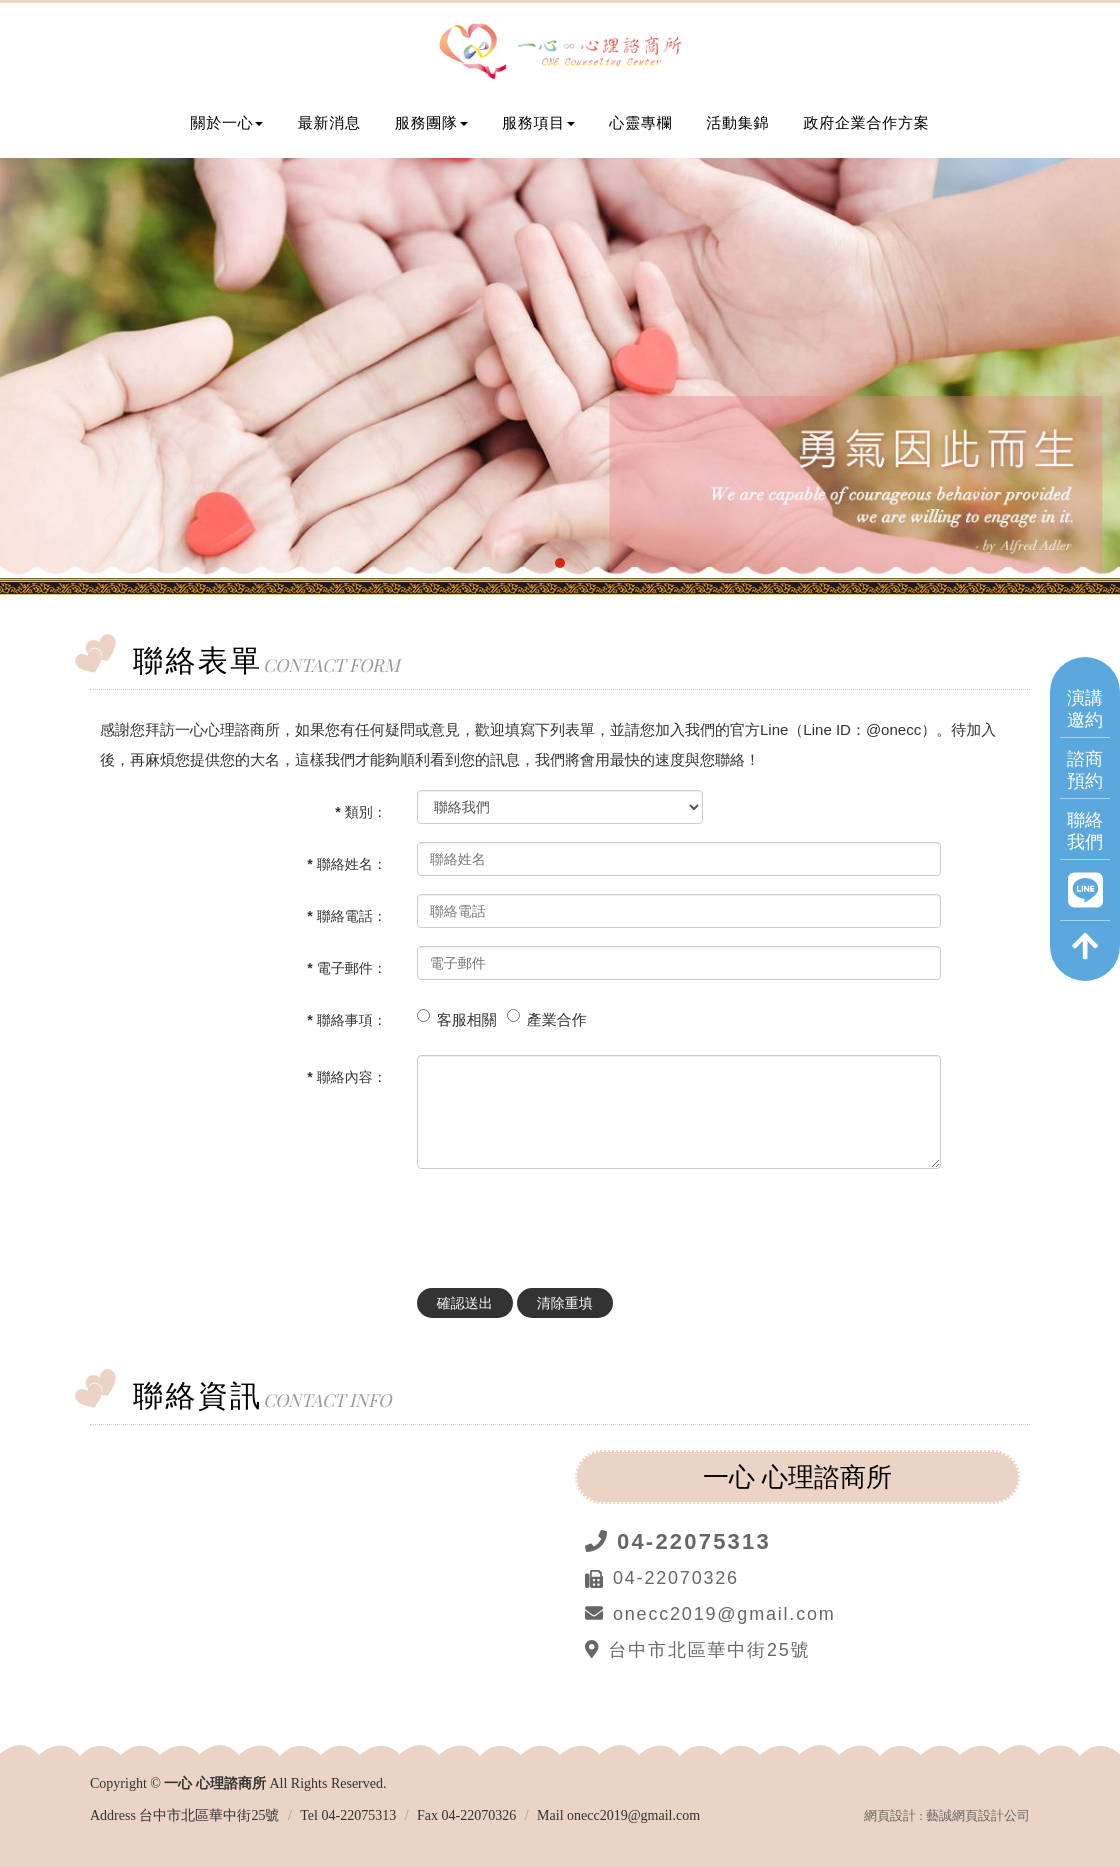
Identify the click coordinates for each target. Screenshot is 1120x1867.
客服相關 (467, 1019)
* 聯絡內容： (346, 1077)
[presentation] (569, 1223)
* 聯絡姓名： (346, 864)
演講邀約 (1085, 707)
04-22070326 (479, 1815)
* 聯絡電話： (346, 916)
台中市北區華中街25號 (209, 1815)
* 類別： (360, 812)
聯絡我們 (1085, 829)
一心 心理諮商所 (560, 53)
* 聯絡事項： (346, 1020)
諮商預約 (1085, 768)
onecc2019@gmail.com (633, 1815)
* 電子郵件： (346, 968)
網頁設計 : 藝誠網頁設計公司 (947, 1815)
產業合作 (557, 1019)
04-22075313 (358, 1815)
